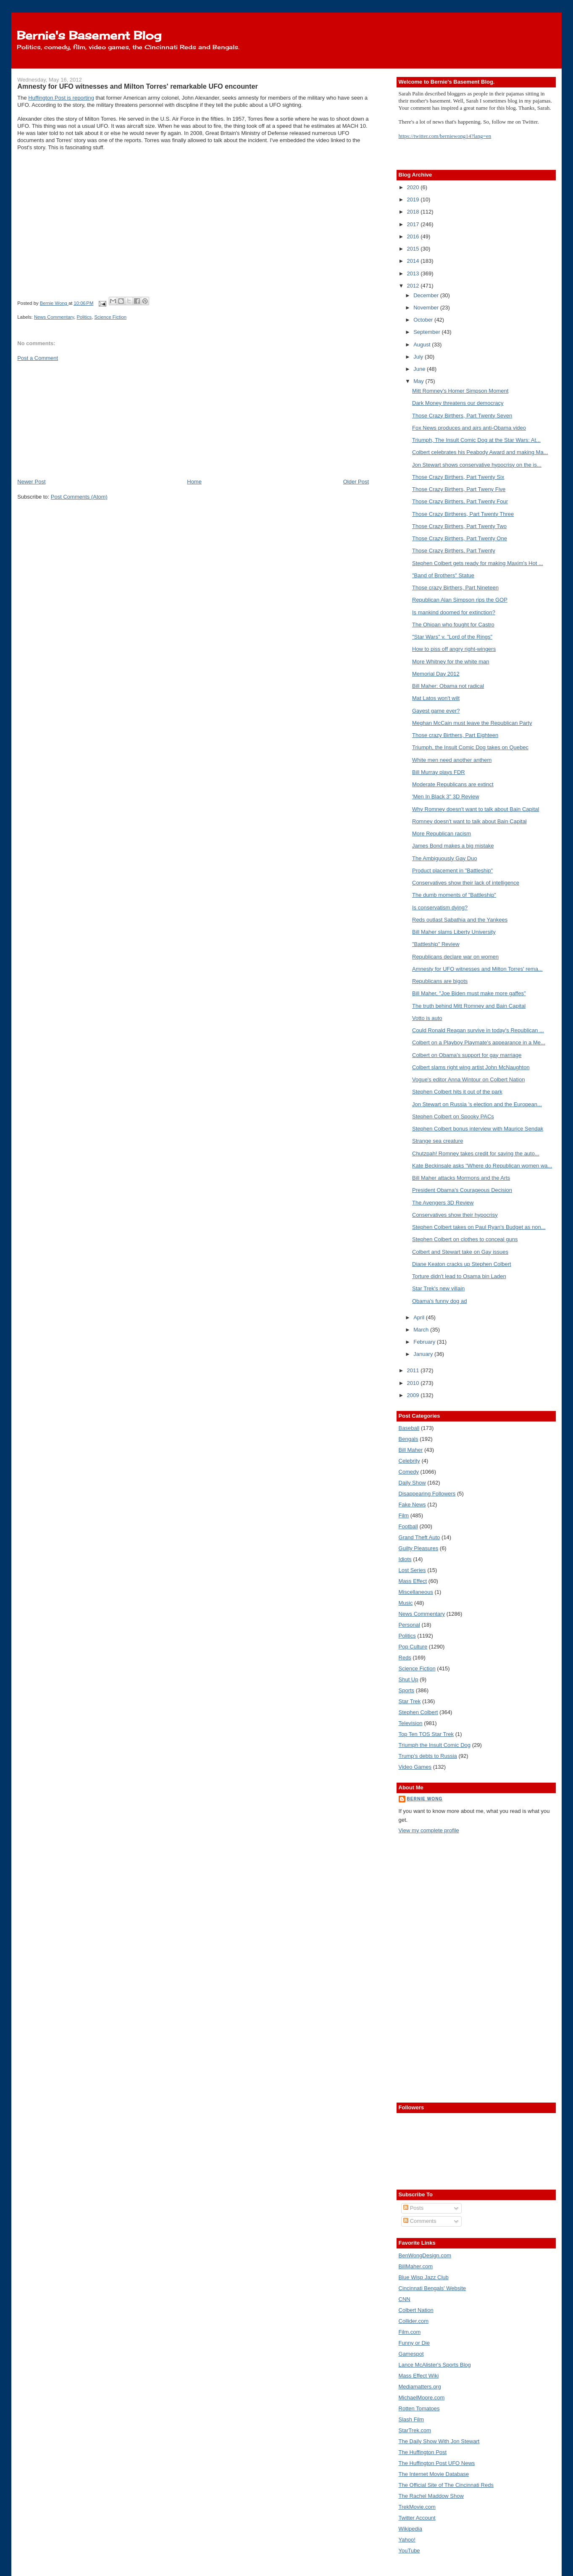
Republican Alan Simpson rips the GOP (459, 600)
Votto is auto (427, 1018)
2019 (414, 199)
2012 (414, 286)
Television (411, 1723)
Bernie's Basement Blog (89, 35)
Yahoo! (407, 2539)
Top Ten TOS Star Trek (426, 1734)
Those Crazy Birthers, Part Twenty (453, 550)
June (420, 369)
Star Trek (410, 1701)
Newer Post (31, 481)
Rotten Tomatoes (419, 2408)
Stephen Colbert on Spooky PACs (453, 1116)
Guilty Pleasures (419, 1548)
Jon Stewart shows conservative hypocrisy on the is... (476, 465)
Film (404, 1515)
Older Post (356, 481)
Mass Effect (413, 1581)
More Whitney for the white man (450, 661)
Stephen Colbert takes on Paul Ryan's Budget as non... (479, 1227)
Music (406, 1603)
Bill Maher (411, 1450)
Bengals (408, 1439)
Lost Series (412, 1570)
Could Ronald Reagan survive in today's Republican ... (478, 1030)
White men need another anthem (452, 760)
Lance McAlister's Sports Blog (435, 2365)
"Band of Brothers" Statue (443, 575)
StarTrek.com (415, 2430)
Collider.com (414, 2321)
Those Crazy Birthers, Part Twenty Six (458, 477)
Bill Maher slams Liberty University (454, 932)
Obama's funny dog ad (439, 1301)
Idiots (405, 1559)
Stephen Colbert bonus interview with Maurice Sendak (477, 1129)
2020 (414, 187)
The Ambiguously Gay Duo (444, 858)
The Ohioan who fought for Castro (453, 624)
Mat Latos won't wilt (436, 698)
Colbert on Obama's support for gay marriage (466, 1055)
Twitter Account (417, 2518)
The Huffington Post (423, 2452)
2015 (414, 249)
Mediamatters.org (420, 2386)
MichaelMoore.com (422, 2397)
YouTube (409, 2550)
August (422, 344)
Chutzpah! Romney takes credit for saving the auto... (475, 1153)
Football (408, 1526)
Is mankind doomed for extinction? (453, 612)
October (423, 320)
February (425, 1342)
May (419, 381)
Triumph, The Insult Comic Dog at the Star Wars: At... (476, 440)
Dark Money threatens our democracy (457, 403)
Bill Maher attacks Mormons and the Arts (461, 1178)
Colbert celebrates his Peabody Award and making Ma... (480, 452)
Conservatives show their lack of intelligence (465, 883)
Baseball (409, 1428)
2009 (414, 1395)
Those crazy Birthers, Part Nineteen (455, 587)
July (419, 357)
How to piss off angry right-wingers (454, 649)
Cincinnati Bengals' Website (432, 2288)
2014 (414, 261)
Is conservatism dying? (440, 907)
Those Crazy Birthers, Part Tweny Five (458, 489)
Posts (413, 2208)
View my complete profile (429, 1830)
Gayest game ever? (436, 711)
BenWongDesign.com (425, 2255)
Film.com (410, 2332)
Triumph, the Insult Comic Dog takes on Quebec (470, 747)
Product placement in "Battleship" (452, 870)
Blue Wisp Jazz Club (424, 2277)
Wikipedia (410, 2529)
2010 (414, 1383)
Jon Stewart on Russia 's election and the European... (477, 1104)
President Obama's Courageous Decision (462, 1190)
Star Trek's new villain (438, 1288)
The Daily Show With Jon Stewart (439, 2441)
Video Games (415, 1767)
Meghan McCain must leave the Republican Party (472, 723)
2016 (414, 236)
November (426, 307)
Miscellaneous (416, 1592)
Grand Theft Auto (419, 1537)
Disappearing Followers (427, 1493)
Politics (84, 317)
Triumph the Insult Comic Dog (434, 1745)
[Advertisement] (80, 419)
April (419, 1317)
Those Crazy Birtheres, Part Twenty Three (463, 514)
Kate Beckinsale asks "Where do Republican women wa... (482, 1166)
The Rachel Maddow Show (431, 2496)
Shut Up (408, 1679)
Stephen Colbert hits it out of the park (457, 1092)
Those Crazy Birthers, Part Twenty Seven (462, 415)
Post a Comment (37, 358)
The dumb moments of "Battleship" (454, 895)
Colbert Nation (416, 2310)
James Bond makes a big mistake (453, 846)
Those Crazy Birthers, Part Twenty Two (459, 526)
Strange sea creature (437, 1141)
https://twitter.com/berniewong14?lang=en (445, 136)
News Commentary (54, 317)
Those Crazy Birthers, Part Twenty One (459, 538)
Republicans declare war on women (455, 957)
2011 (414, 1370)
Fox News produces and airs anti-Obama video (469, 428)
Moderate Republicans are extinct (453, 784)
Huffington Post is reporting (61, 98)
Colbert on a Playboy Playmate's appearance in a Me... (478, 1042)
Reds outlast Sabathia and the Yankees (459, 920)
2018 (414, 212)
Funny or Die (414, 2343)
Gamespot (411, 2354)
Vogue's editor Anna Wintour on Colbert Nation (468, 1079)
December (426, 295)
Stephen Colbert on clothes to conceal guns (465, 1239)
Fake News (412, 1504)
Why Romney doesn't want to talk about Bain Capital (475, 809)
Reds (405, 1657)
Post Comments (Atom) (79, 497)
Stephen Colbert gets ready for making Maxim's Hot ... (477, 563)
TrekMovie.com (417, 2507)
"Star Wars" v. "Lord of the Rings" (452, 637)
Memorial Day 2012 (436, 674)
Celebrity (409, 1461)
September (427, 332)
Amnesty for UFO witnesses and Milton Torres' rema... (477, 969)
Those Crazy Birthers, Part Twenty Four (460, 501)
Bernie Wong (425, 1799)
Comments (419, 2221)
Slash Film (411, 2419)
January (423, 1354)
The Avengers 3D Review (442, 1202)
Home (194, 481)
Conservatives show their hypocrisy (455, 1215)
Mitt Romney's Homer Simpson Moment (460, 391)
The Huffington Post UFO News (437, 2463)
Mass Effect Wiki (419, 2376)
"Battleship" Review (436, 944)
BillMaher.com (416, 2266)
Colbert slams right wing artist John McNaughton (471, 1067)
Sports (407, 1690)
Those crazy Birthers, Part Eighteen (455, 735)
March (421, 1329)
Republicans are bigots (440, 981)
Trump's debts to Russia (428, 1756)
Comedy (409, 1472)
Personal (409, 1625)
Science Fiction (110, 317)
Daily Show (412, 1483)
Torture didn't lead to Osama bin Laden (459, 1276)
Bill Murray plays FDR (438, 772)
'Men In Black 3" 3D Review (445, 796)
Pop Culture (413, 1646)
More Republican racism (441, 833)
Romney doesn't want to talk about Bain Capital (469, 821)
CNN (404, 2299)
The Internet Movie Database (434, 2474)
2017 (414, 224)
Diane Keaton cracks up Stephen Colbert (461, 1264)
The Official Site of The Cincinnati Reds (446, 2485)
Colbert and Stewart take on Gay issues (460, 1252)
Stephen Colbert (418, 1712)
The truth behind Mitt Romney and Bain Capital (469, 1006)
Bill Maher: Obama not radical (448, 686)
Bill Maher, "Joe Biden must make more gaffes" (469, 993)
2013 (414, 273)
